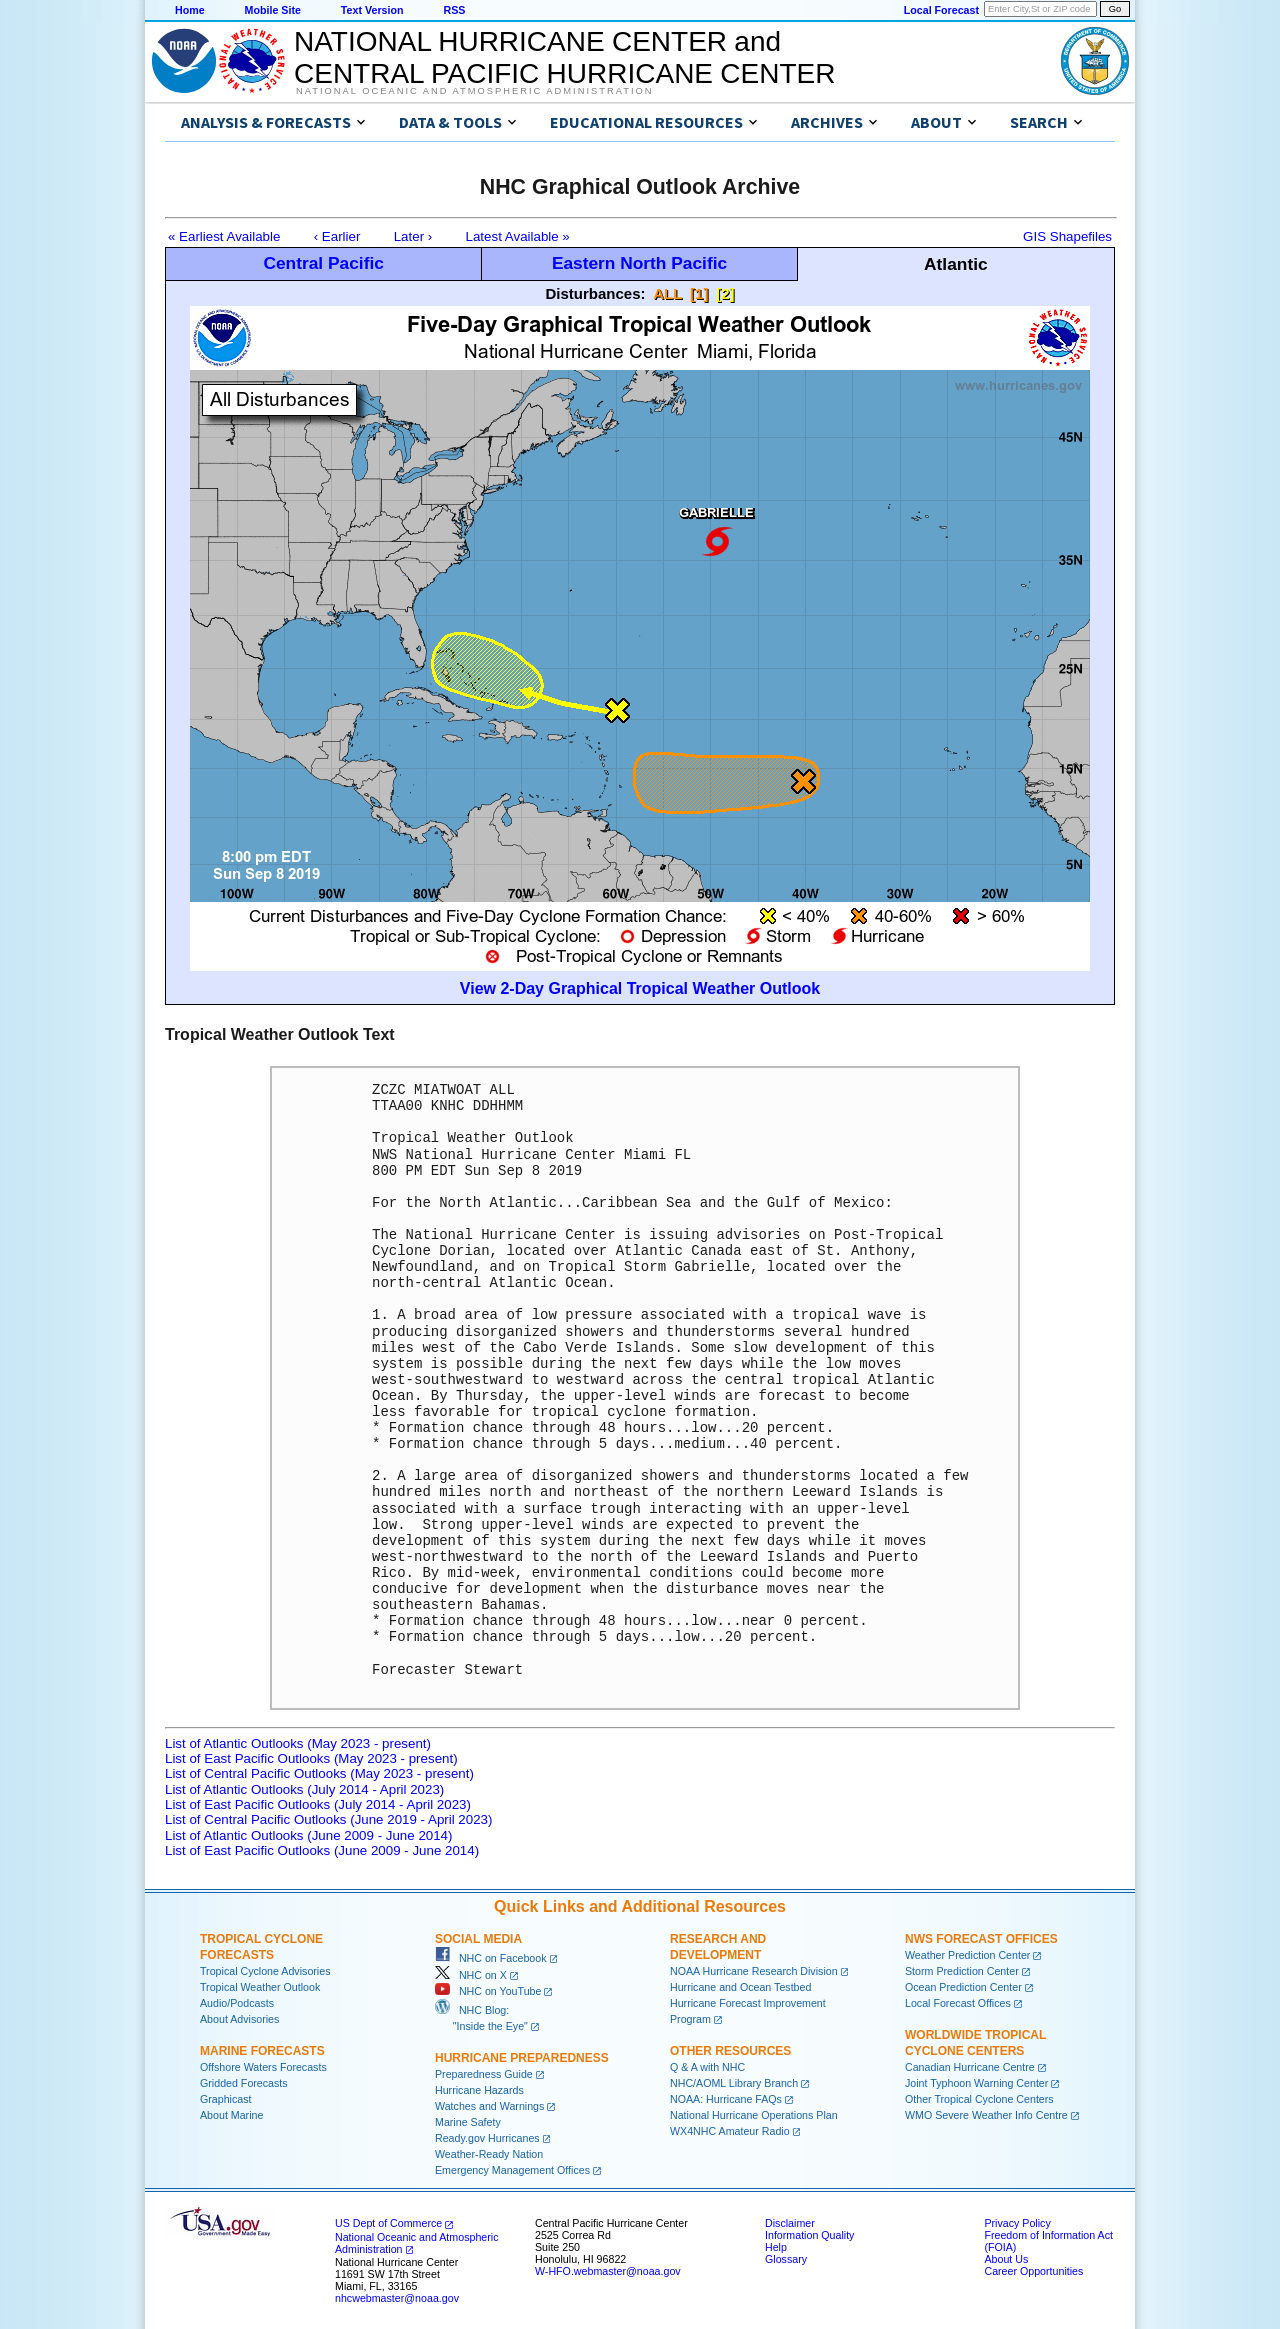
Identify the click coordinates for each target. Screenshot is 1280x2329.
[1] (699, 293)
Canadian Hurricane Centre (970, 2067)
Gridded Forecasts (244, 2083)
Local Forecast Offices (958, 2003)
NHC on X (471, 1975)
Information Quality (809, 2235)
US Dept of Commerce (388, 2223)
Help (776, 2247)
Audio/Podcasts (237, 2003)
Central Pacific (323, 263)
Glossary (786, 2259)
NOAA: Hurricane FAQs (726, 2099)
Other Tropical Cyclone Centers (979, 2099)
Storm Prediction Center (962, 1971)
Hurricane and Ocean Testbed (740, 1987)
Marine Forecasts (262, 2051)
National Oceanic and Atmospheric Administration (474, 91)
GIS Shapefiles (1067, 236)
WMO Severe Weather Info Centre (986, 2115)
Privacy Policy (1017, 2223)
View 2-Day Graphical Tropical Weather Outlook (640, 988)
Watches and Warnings (489, 2106)
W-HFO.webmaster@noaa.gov (608, 2271)
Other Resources (730, 2051)
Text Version (372, 10)
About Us (1006, 2259)
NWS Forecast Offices (981, 1939)
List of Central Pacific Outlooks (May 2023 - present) (319, 1773)
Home (190, 10)
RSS (454, 10)
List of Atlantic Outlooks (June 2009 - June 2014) (308, 1835)
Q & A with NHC (707, 2067)
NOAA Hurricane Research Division (754, 1971)
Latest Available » (518, 236)
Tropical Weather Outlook (260, 1987)
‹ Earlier (337, 236)
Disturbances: (596, 293)
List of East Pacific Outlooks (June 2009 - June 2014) (322, 1850)
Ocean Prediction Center (963, 1987)
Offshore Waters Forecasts (263, 2067)
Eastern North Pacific (639, 263)
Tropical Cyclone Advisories (265, 1971)
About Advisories (239, 2019)
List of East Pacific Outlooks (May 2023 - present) (311, 1758)
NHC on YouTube (488, 1991)
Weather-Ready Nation (489, 2154)
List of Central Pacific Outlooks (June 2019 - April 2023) (328, 1819)
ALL (667, 293)
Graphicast (226, 2099)
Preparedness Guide (484, 2074)
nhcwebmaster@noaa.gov (397, 2298)
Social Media (478, 1939)
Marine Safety (468, 2122)
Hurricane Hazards (479, 2090)
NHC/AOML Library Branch (734, 2083)
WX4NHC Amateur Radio (730, 2131)
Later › (413, 236)
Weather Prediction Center (967, 1955)
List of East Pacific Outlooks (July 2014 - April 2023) (318, 1804)
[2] (725, 293)
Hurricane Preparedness (522, 2058)
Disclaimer (790, 2223)
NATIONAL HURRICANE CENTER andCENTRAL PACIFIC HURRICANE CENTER (564, 57)
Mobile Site (273, 10)
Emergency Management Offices (512, 2170)
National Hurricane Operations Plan (754, 2115)
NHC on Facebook (491, 1958)
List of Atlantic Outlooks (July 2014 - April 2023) (304, 1789)
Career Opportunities (1033, 2271)
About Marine (231, 2115)
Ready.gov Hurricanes (487, 2138)
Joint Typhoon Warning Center (976, 2083)
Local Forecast (941, 10)
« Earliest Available (224, 236)
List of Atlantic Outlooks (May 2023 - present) (298, 1743)
